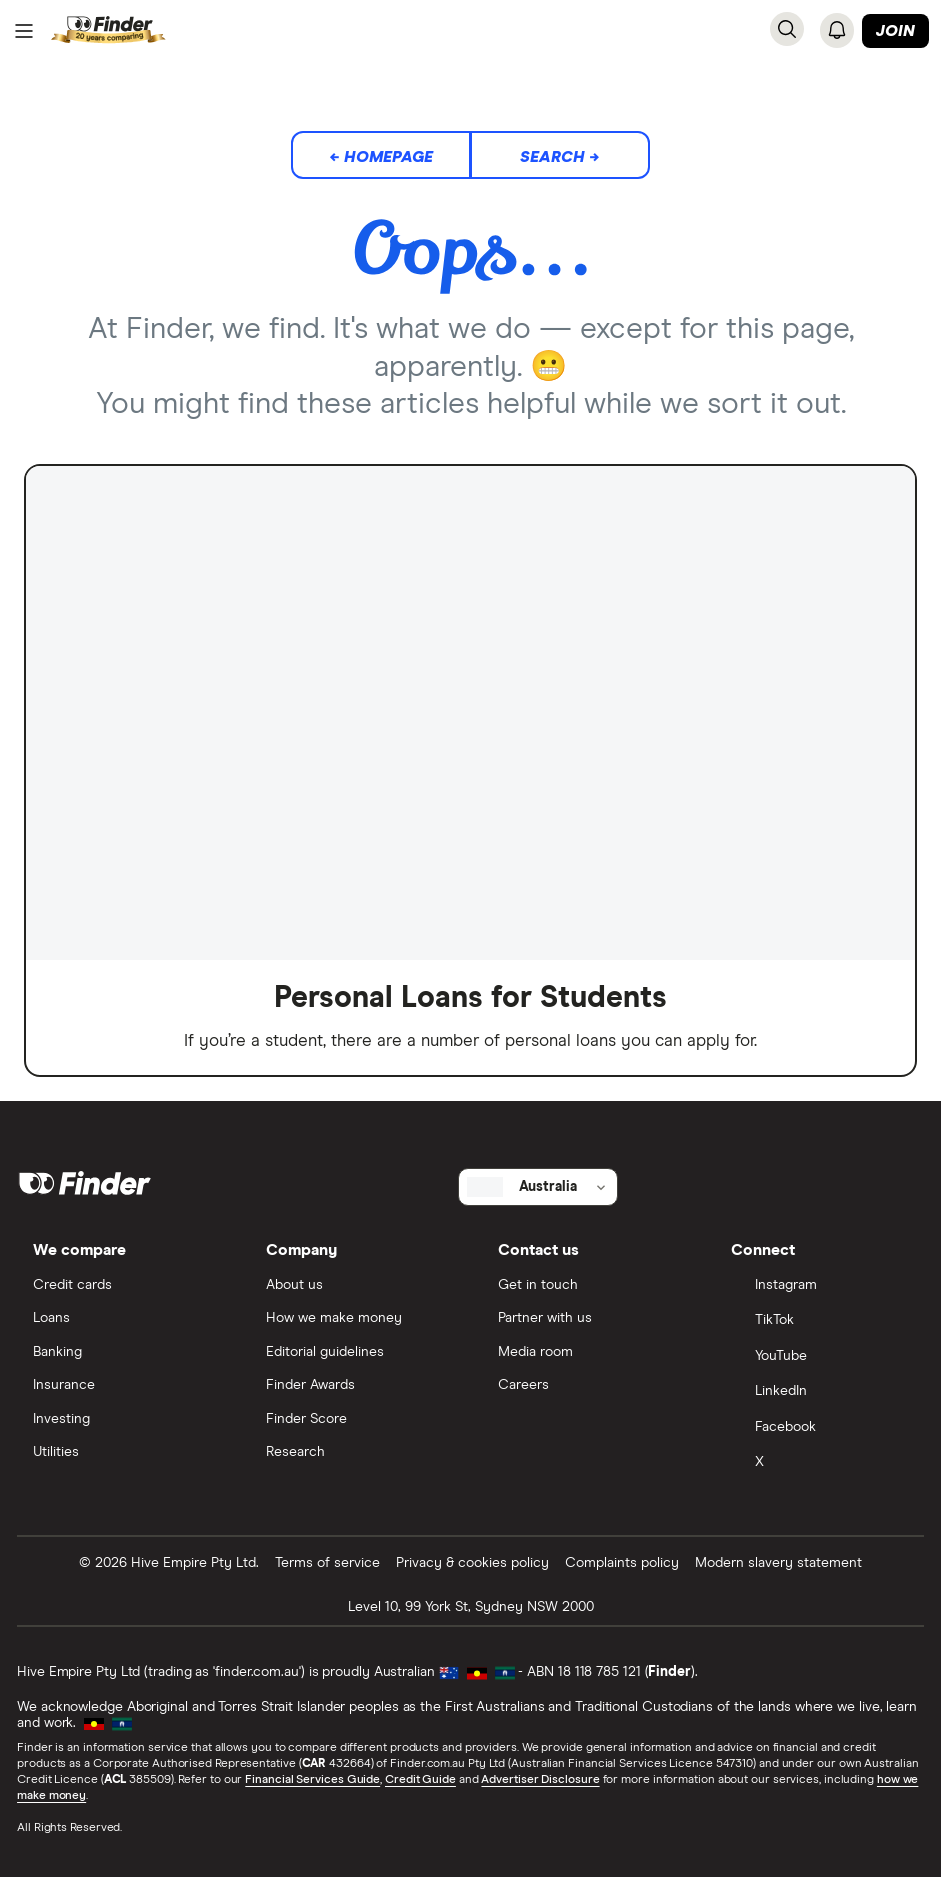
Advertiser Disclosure (541, 1785)
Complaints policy (622, 1568)
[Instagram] (819, 1290)
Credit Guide (421, 1785)
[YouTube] (819, 1361)
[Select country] (538, 1190)
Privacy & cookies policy (472, 1568)
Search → (560, 157)
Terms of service (327, 1568)
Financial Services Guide (313, 1785)
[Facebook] (819, 1433)
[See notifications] (837, 30)
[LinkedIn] (819, 1397)
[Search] (787, 29)
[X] (819, 1469)
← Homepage (381, 157)
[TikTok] (819, 1326)
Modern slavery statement (778, 1568)
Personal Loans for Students (470, 997)
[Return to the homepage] (109, 30)
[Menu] (24, 31)
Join (895, 31)
